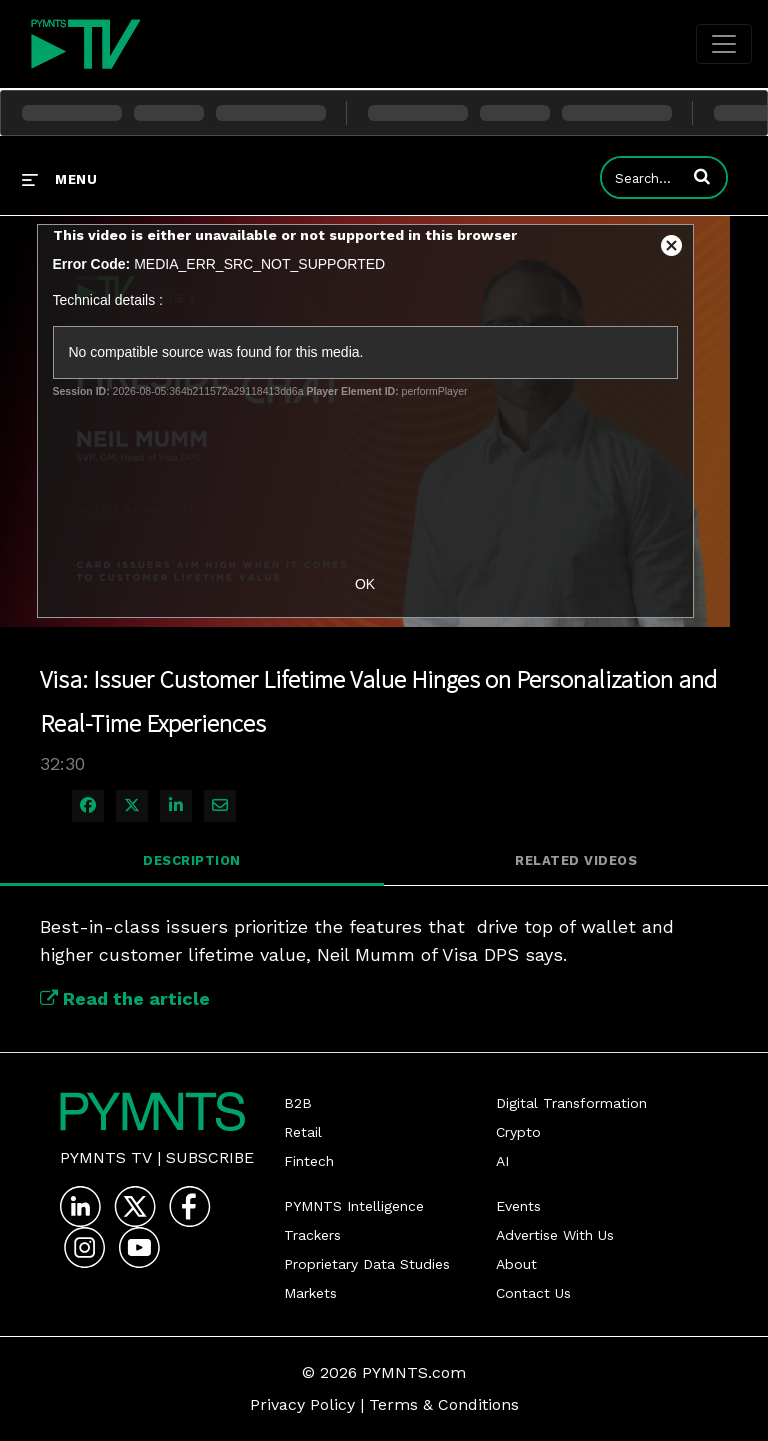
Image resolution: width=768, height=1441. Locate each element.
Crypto (518, 1132)
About (516, 1264)
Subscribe (210, 1157)
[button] (702, 176)
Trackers (312, 1235)
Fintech (309, 1161)
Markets (310, 1293)
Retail (303, 1132)
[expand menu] (59, 179)
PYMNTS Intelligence (354, 1206)
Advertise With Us (555, 1235)
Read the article (125, 998)
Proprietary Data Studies (367, 1264)
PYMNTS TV (106, 1157)
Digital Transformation (571, 1103)
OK (365, 584)
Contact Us (533, 1293)
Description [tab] (192, 860)
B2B (298, 1103)
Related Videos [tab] (576, 860)
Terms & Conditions (444, 1404)
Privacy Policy (302, 1404)
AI (502, 1161)
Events (518, 1206)
